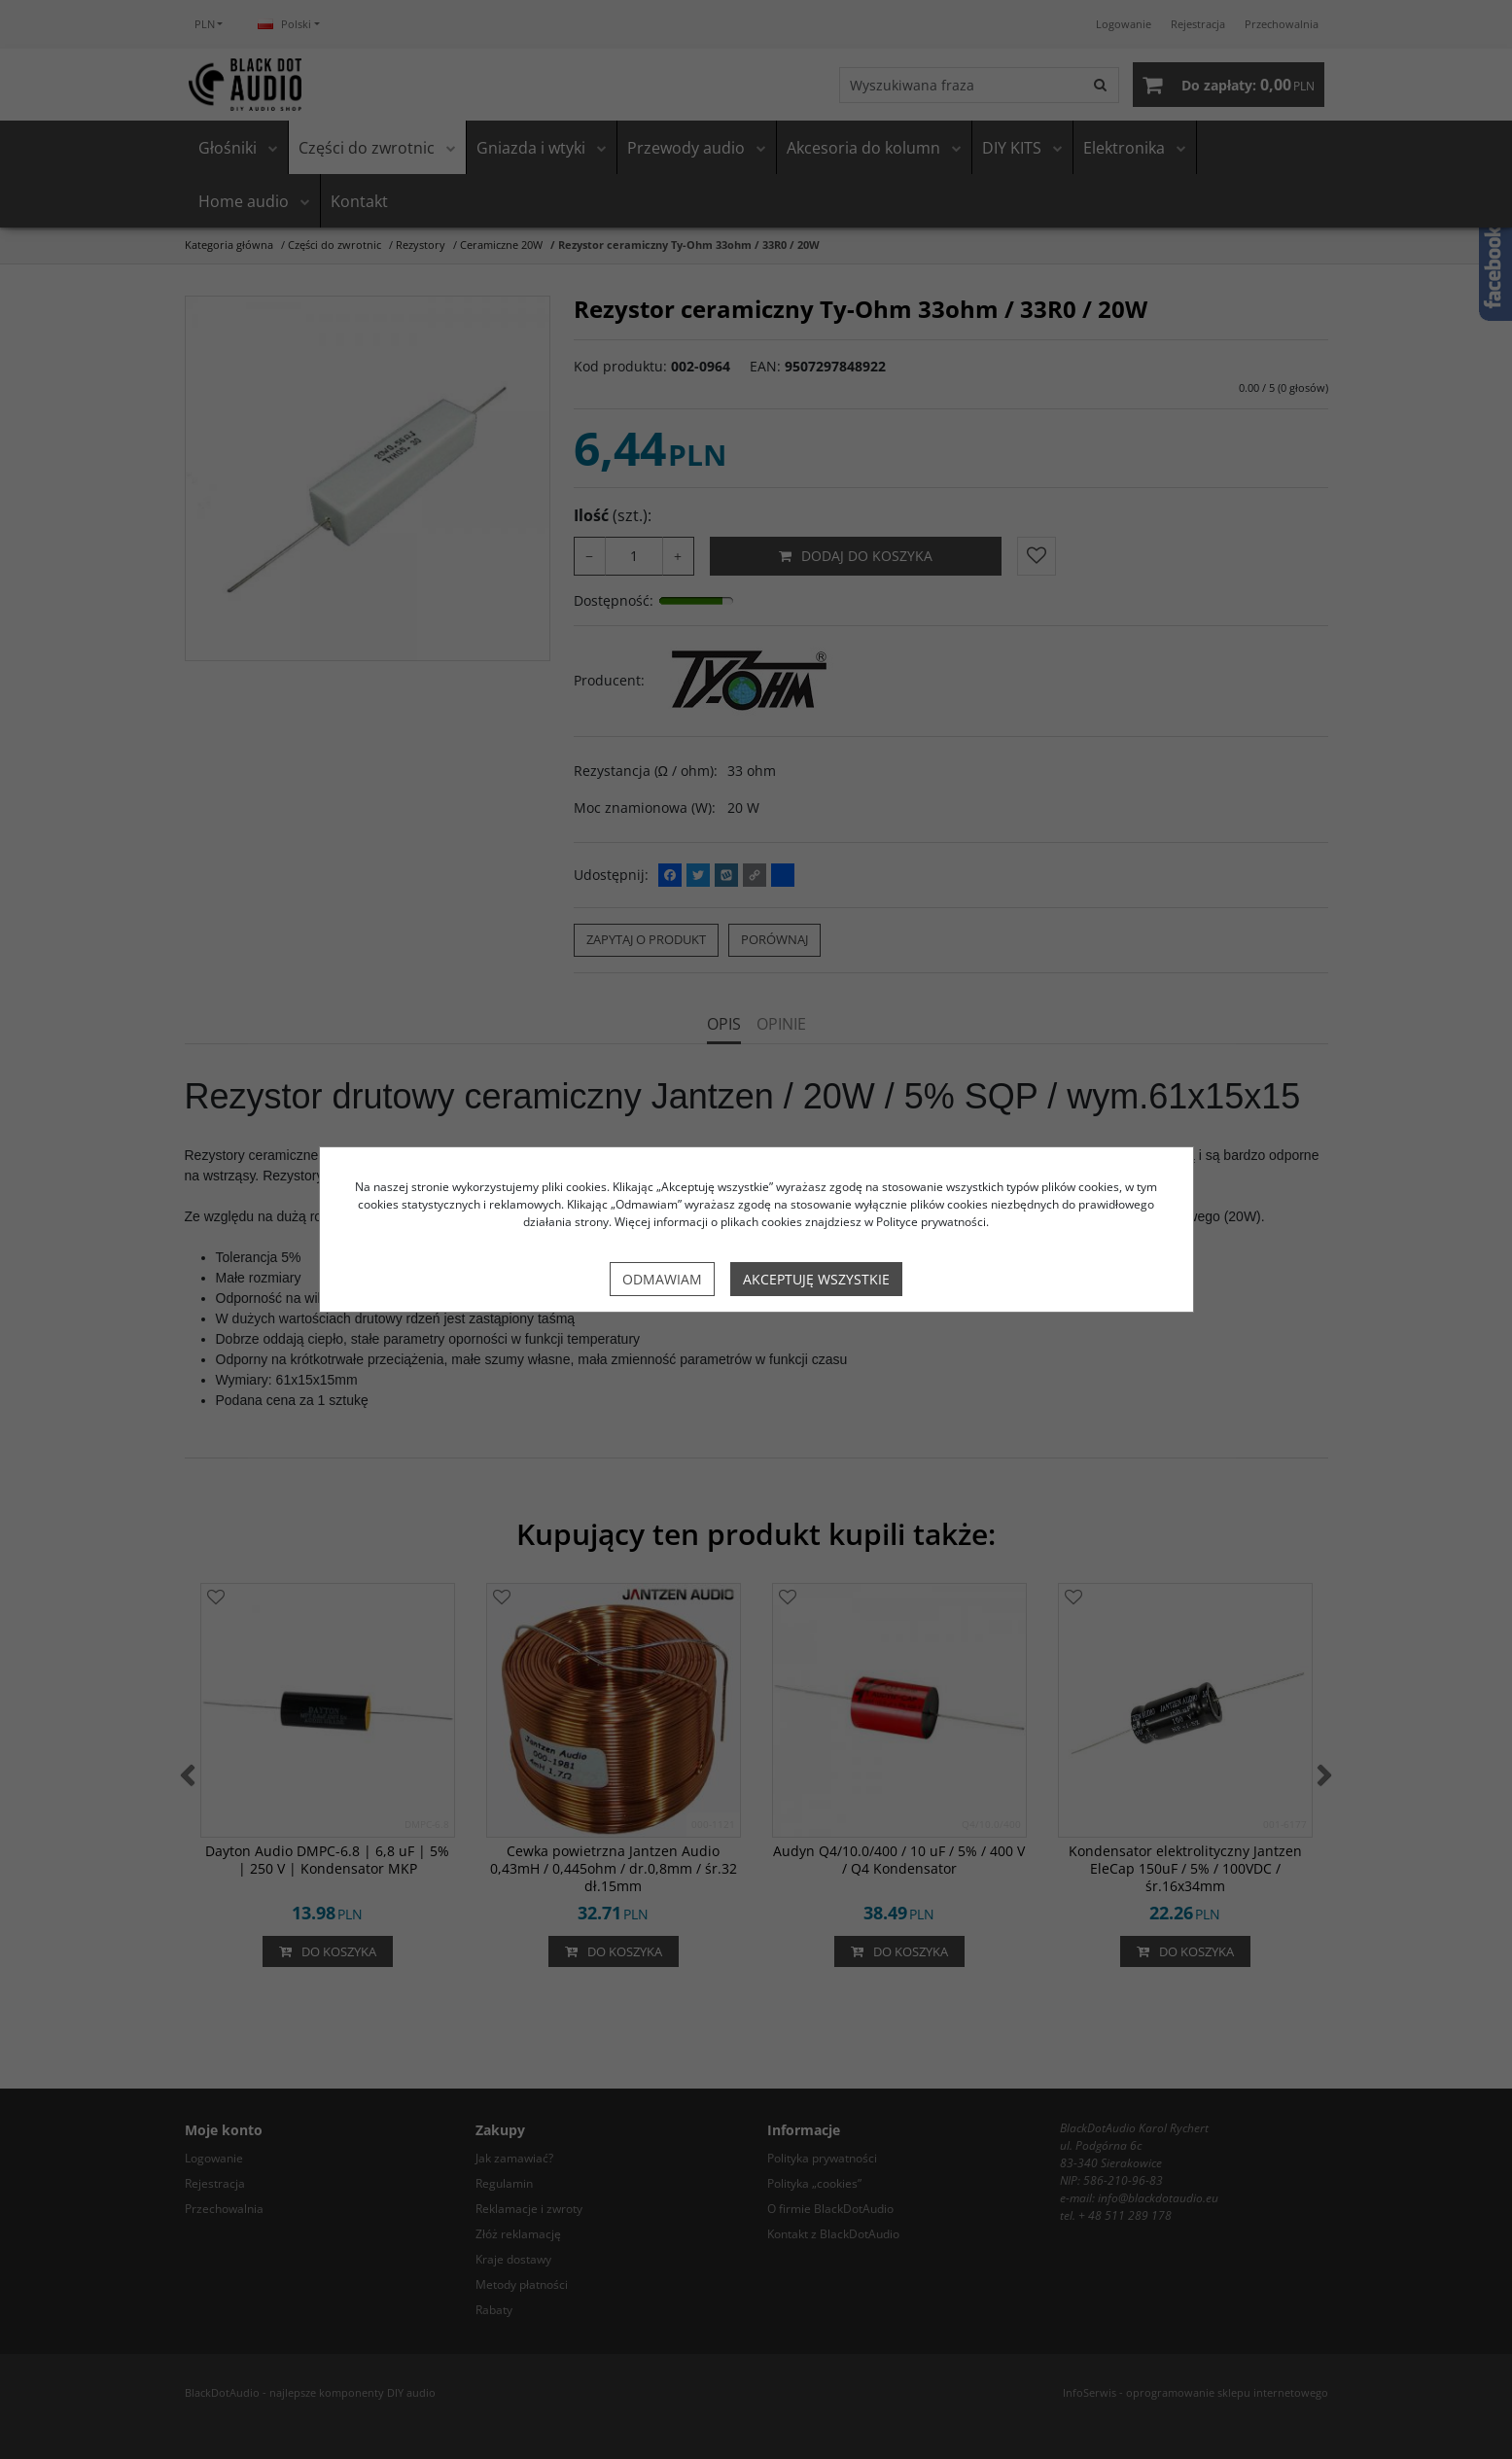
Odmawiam (662, 1279)
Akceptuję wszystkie (816, 1279)
